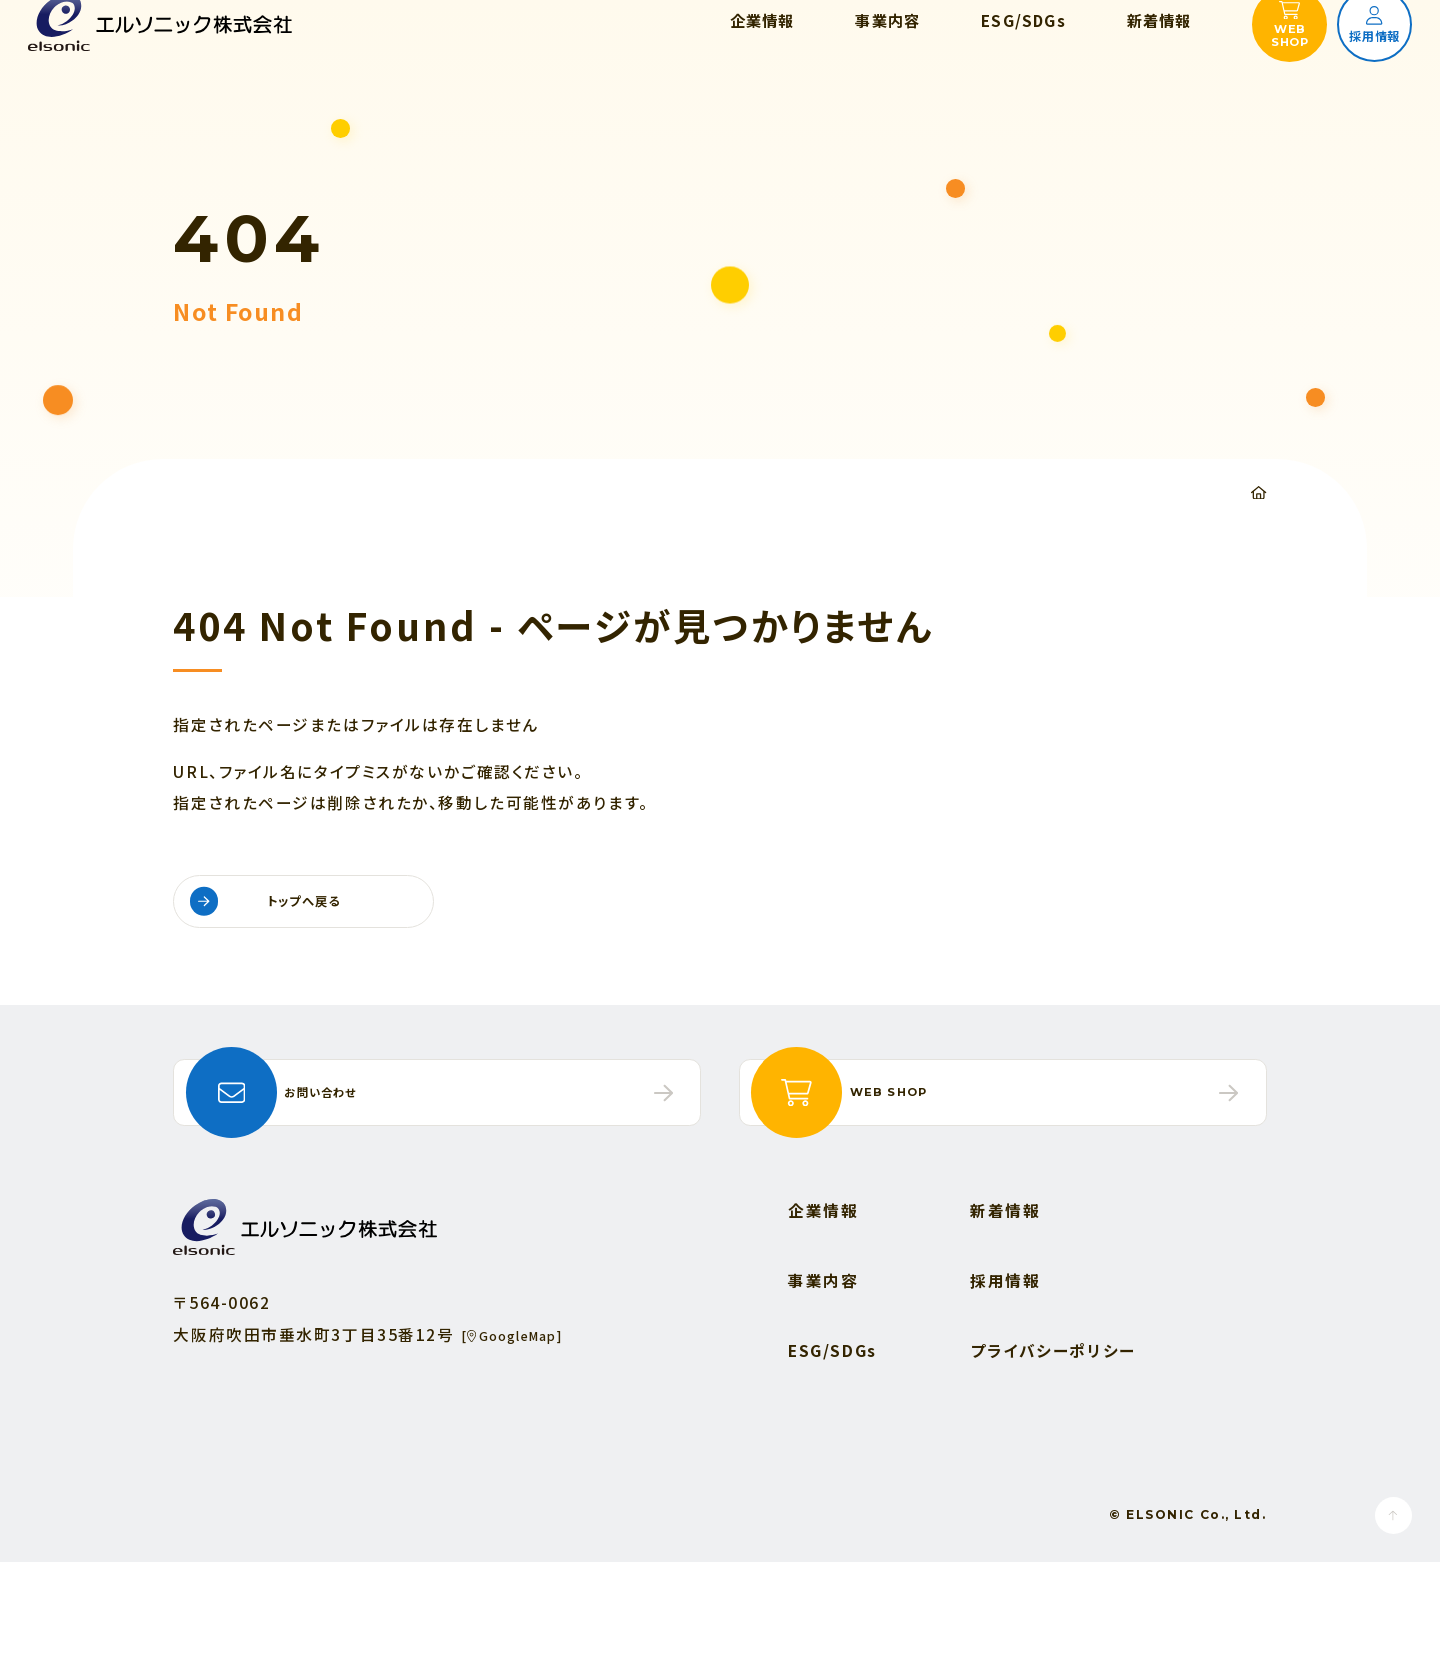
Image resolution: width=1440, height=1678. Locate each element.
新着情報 (1005, 1325)
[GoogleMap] (527, 1449)
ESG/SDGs (832, 1466)
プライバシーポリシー (1053, 1466)
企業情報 (823, 1325)
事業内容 (823, 1395)
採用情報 (1005, 1395)
